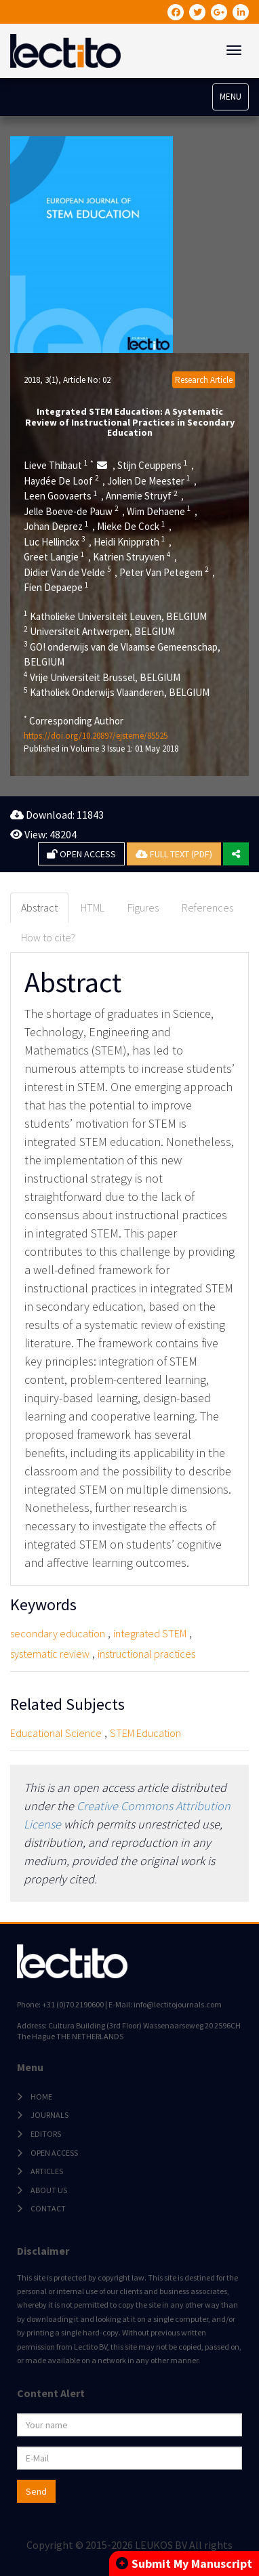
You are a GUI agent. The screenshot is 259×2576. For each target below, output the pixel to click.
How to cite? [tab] (48, 937)
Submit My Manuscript (184, 2563)
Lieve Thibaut (59, 465)
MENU (230, 96)
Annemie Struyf (142, 495)
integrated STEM (149, 1633)
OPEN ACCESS (81, 854)
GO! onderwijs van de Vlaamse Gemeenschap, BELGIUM (122, 654)
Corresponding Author (73, 720)
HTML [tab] (92, 907)
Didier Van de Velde (67, 572)
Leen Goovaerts (61, 495)
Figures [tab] (143, 907)
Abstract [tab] (39, 907)
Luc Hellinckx (54, 541)
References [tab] (207, 907)
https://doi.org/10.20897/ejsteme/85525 (95, 735)
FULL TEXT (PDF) (174, 854)
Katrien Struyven (132, 556)
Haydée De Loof (61, 480)
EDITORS (46, 2134)
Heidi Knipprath (129, 541)
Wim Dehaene (159, 511)
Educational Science (56, 1733)
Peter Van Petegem (164, 572)
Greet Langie (54, 556)
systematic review (49, 1653)
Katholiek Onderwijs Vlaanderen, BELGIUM (117, 692)
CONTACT (48, 2208)
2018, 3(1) (41, 380)
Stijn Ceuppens (152, 465)
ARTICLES (47, 2171)
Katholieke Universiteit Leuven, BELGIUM (115, 616)
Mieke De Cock (131, 526)
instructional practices (146, 1653)
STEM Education (145, 1733)
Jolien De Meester (149, 480)
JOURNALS (49, 2115)
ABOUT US (49, 2190)
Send (36, 2491)
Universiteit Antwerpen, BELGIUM (99, 631)
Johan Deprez (56, 526)
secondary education (57, 1633)
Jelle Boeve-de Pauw (71, 511)
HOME (41, 2096)
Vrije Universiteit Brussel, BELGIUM (102, 677)
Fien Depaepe (56, 587)
